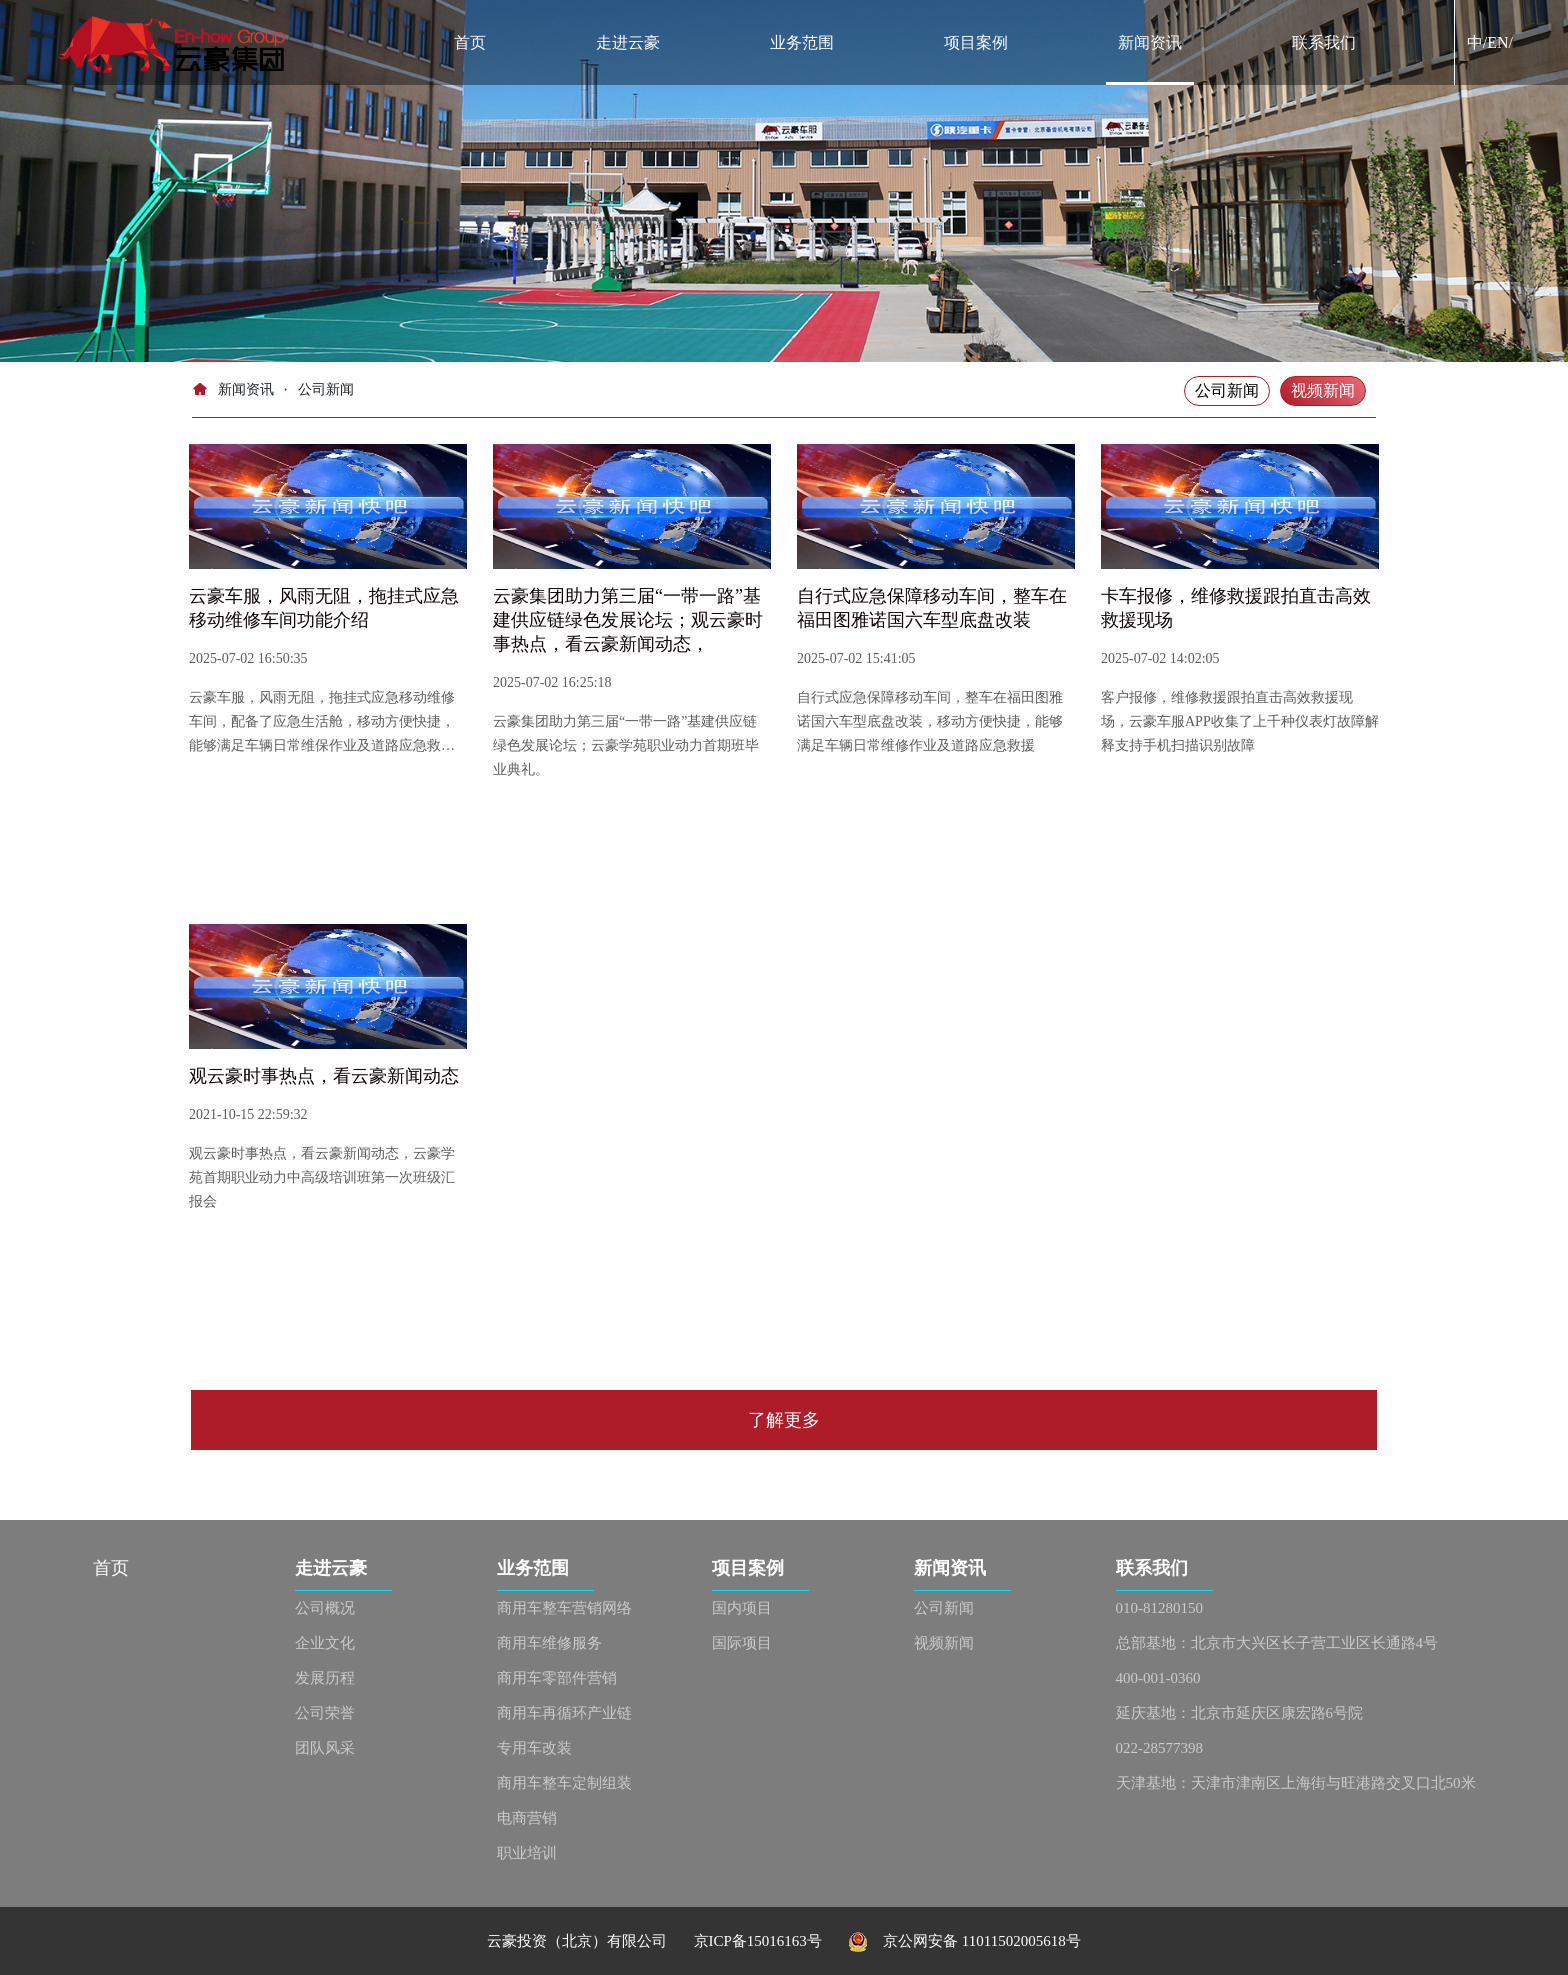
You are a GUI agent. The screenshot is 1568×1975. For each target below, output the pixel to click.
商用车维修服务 (549, 1643)
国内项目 (742, 1608)
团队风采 (325, 1748)
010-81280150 (1160, 1608)
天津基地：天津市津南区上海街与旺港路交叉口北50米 (1296, 1783)
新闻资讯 (1150, 42)
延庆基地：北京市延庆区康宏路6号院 (1240, 1713)
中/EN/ (1490, 42)
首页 (470, 42)
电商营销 (527, 1818)
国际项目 (742, 1643)
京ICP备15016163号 (771, 1941)
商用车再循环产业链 (564, 1713)
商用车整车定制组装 (564, 1783)
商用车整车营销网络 (564, 1608)
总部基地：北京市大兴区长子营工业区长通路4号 (1277, 1643)
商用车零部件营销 (557, 1678)
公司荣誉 (325, 1713)
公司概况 (325, 1608)
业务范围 (802, 42)
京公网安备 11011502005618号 (964, 1941)
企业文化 (325, 1643)
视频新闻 (1323, 390)
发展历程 (325, 1678)
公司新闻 (1227, 390)
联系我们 (1324, 42)
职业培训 (527, 1853)
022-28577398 (1160, 1748)
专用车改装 (534, 1748)
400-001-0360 (1158, 1678)
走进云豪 (628, 42)
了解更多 (784, 1420)
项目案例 (976, 42)
